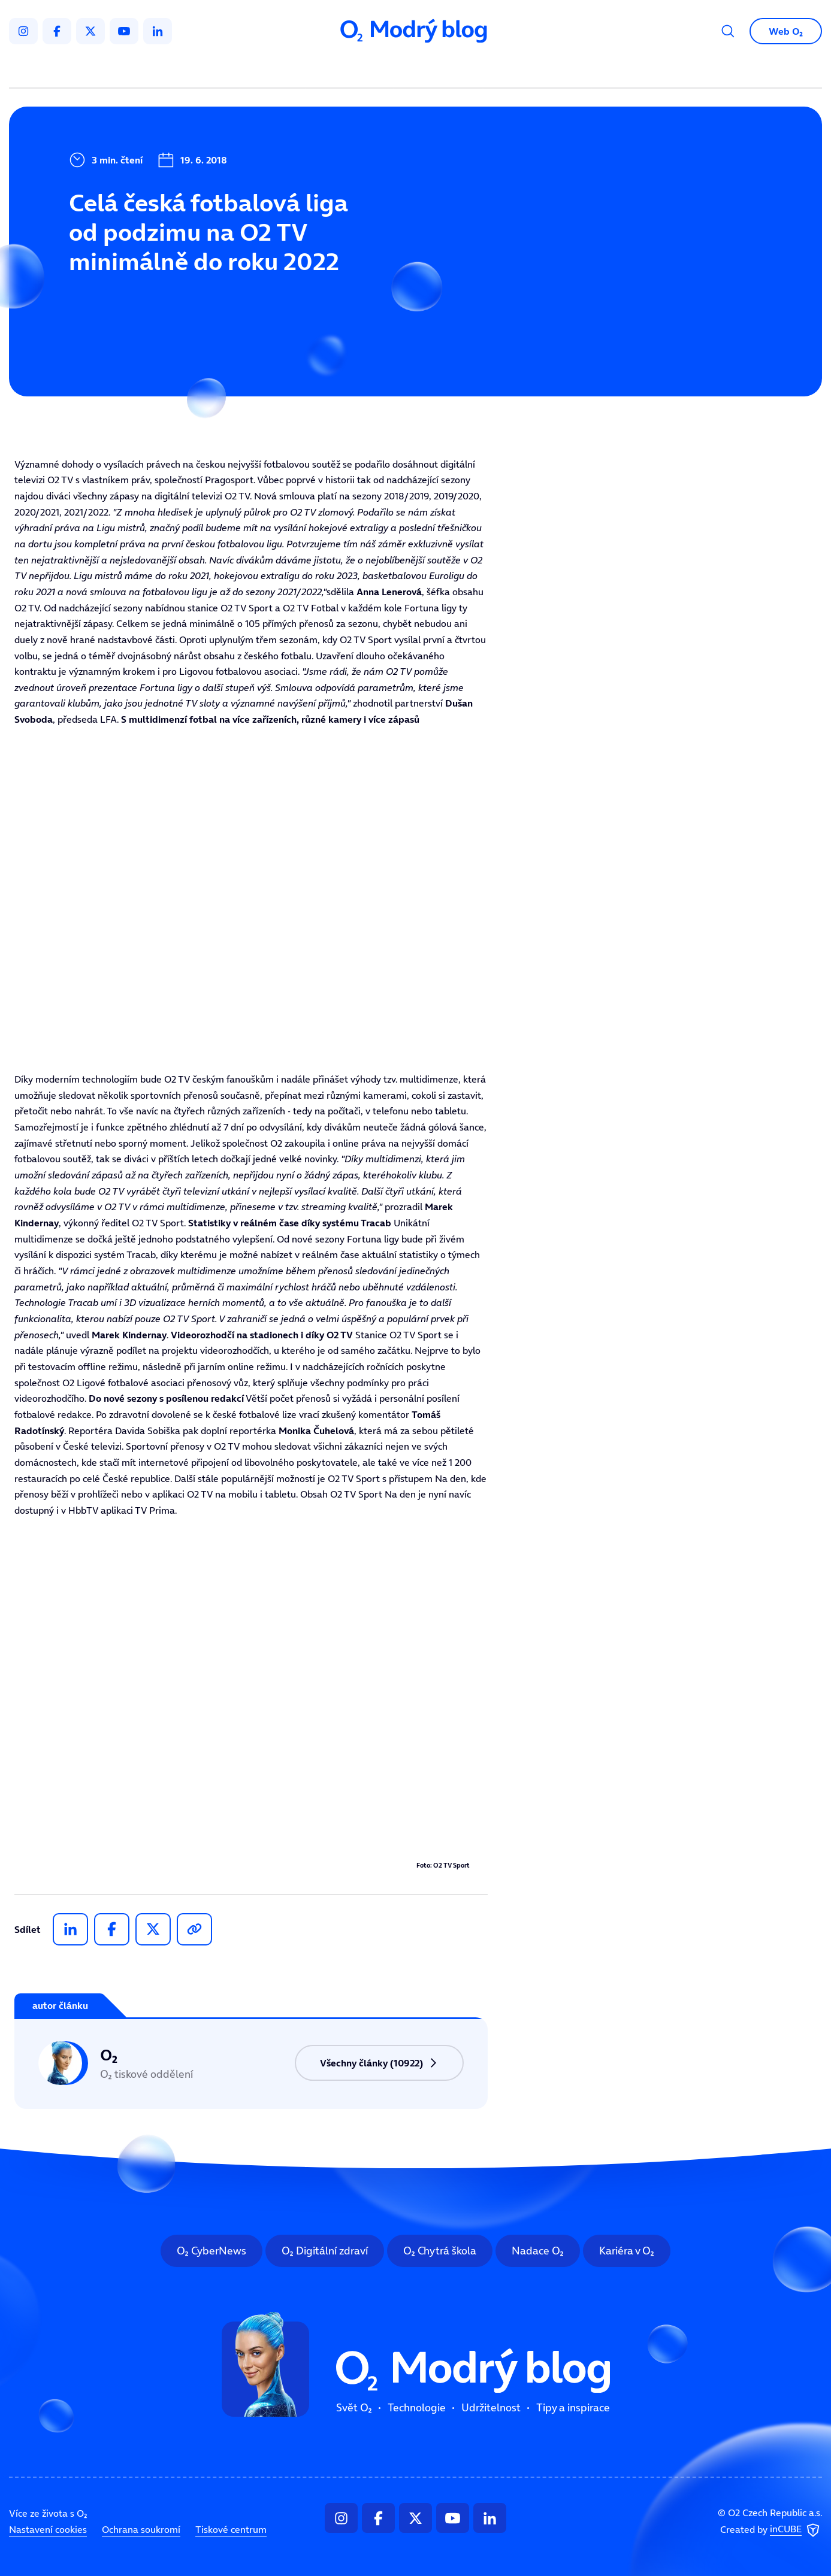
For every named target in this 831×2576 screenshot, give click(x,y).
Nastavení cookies (48, 2529)
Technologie (352, 69)
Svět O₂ (275, 69)
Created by (771, 2530)
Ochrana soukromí (141, 2529)
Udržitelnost (440, 69)
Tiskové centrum (231, 2529)
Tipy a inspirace (537, 69)
